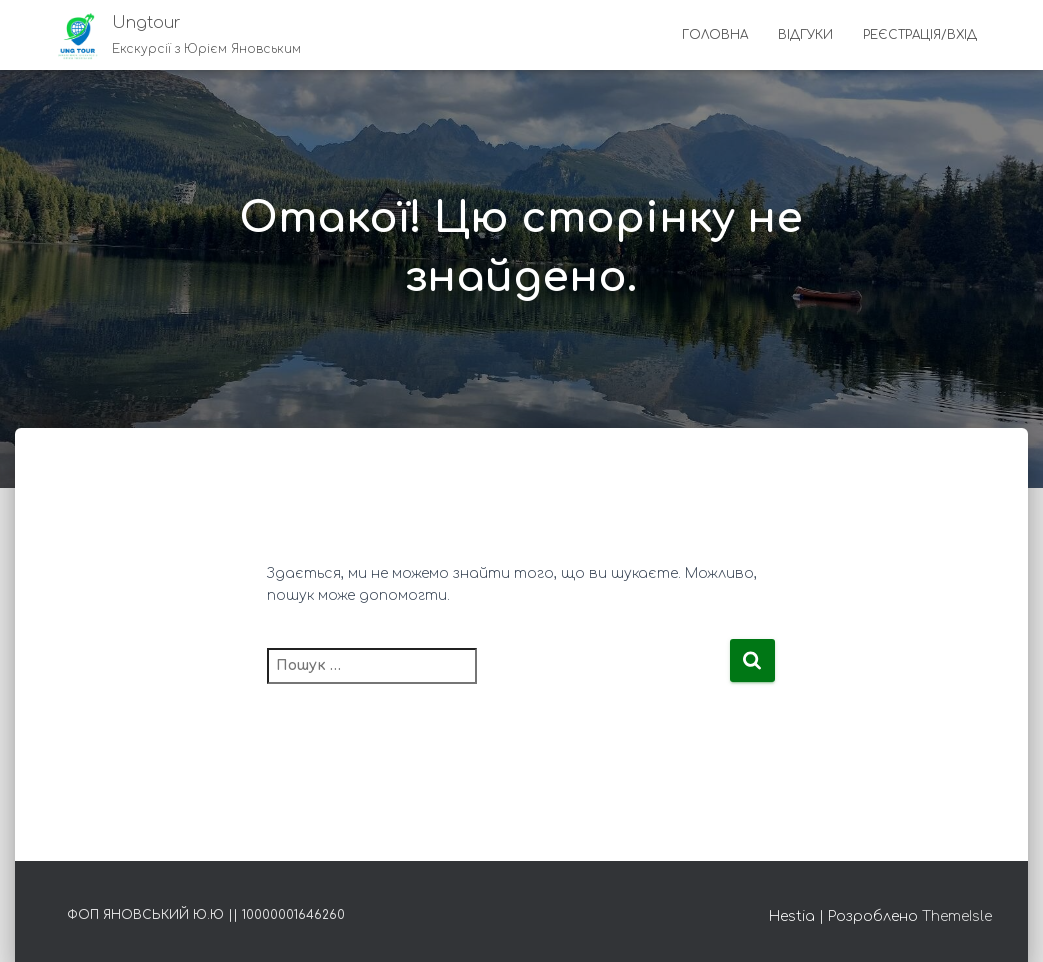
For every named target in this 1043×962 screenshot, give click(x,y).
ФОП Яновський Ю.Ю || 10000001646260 (206, 915)
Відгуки (805, 35)
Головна (715, 35)
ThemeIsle (957, 916)
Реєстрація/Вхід (920, 35)
